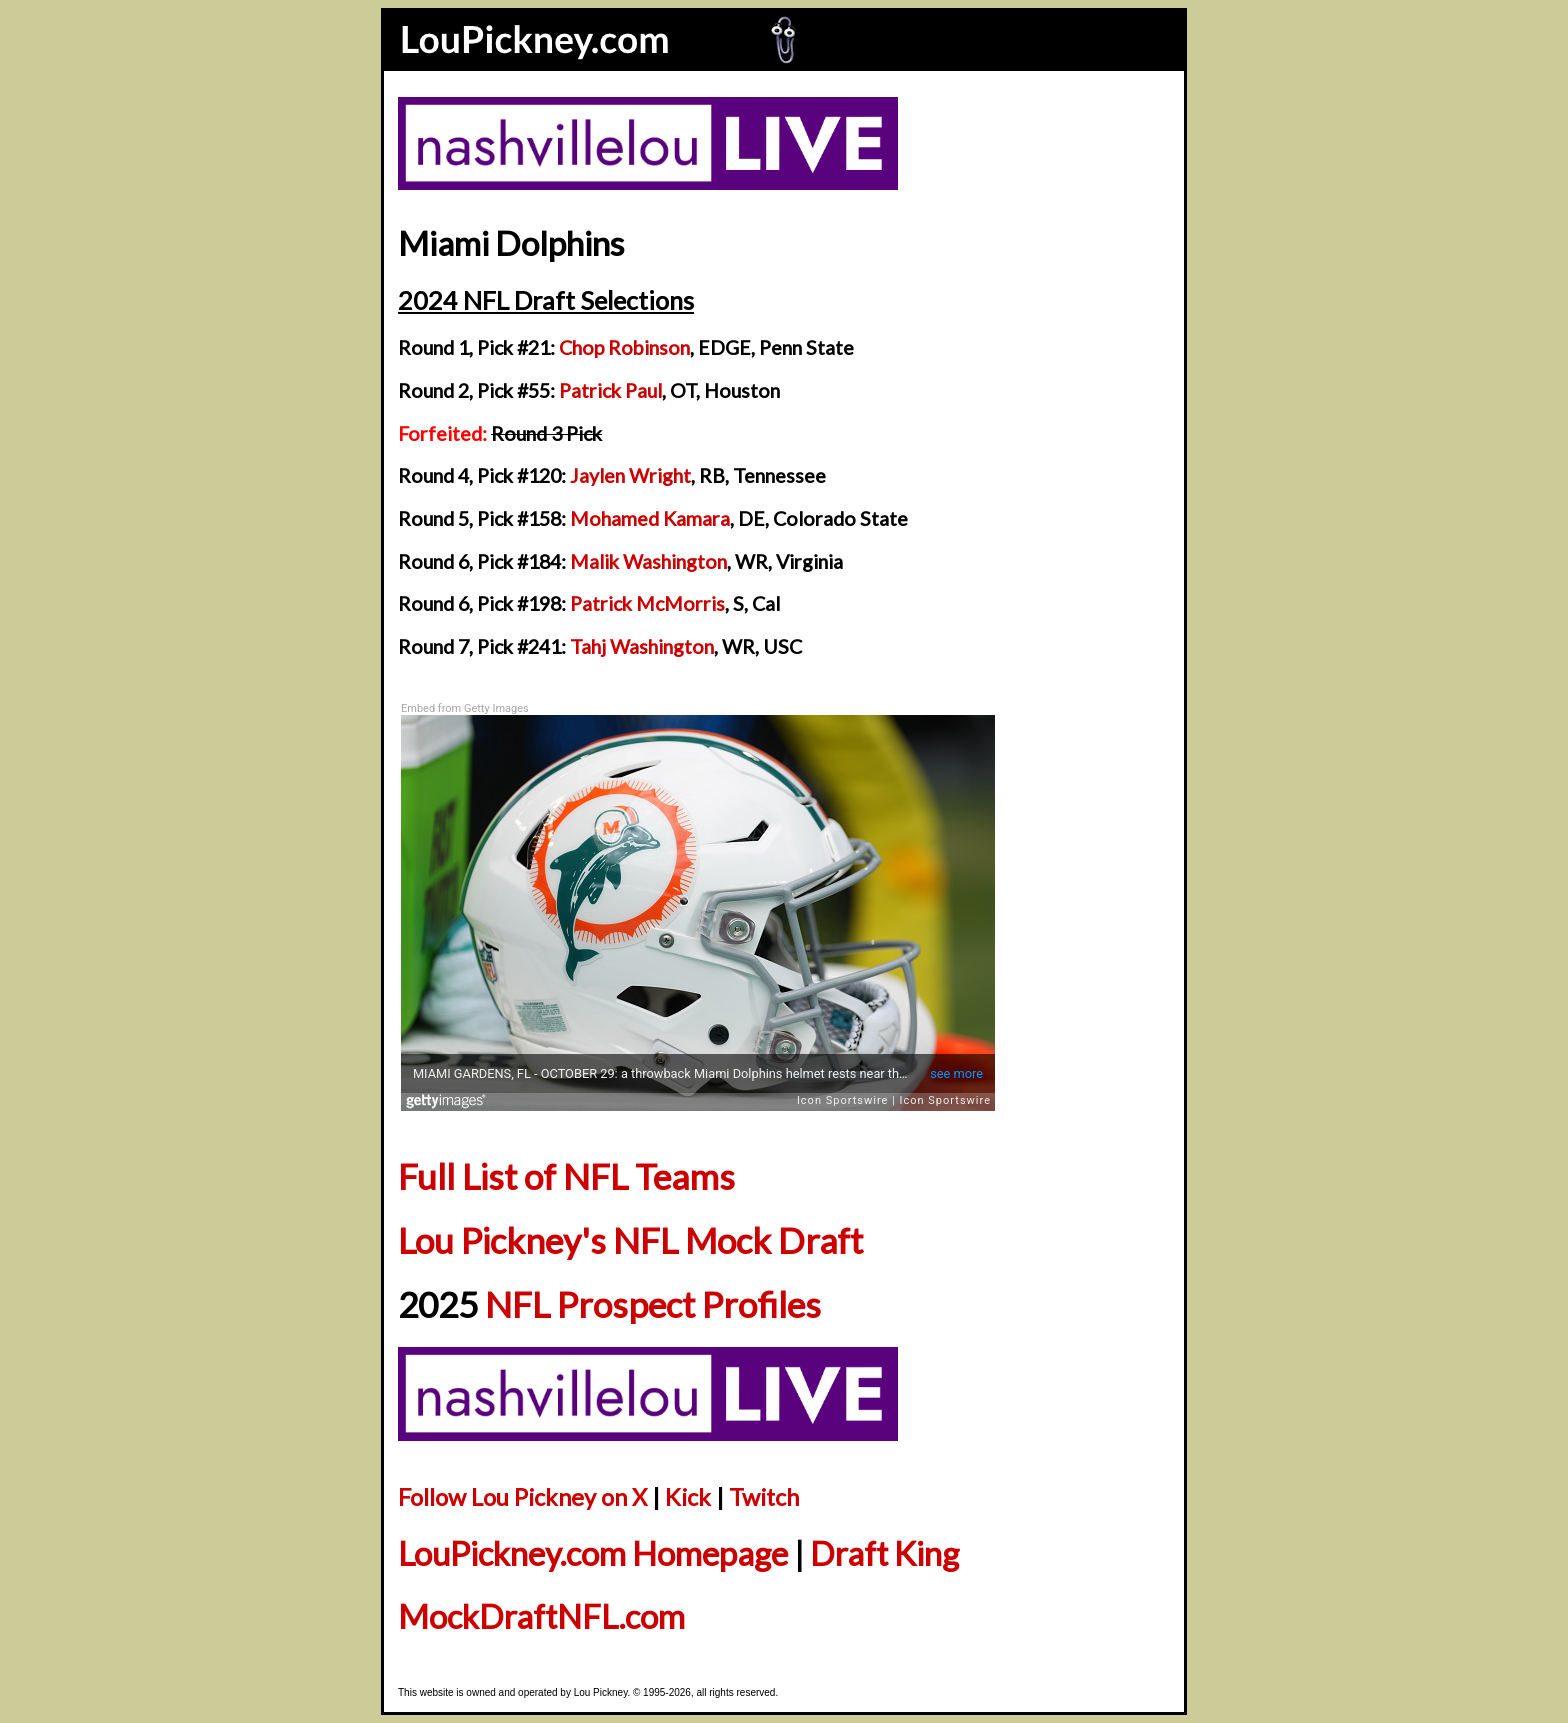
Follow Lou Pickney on (522, 1497)
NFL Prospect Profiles (653, 1304)
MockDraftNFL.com (541, 1616)
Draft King (884, 1553)
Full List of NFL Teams (566, 1176)
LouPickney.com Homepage (593, 1553)
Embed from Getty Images (465, 708)
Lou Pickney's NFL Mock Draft (630, 1240)
